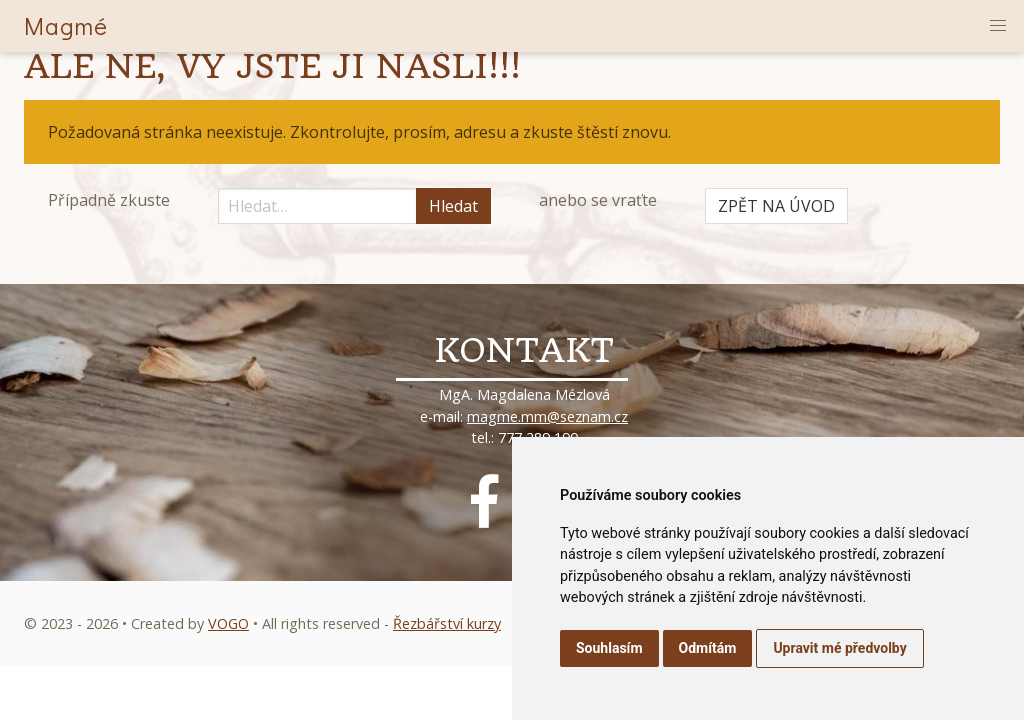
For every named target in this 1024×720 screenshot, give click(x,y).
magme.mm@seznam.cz (547, 416)
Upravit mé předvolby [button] (839, 648)
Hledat (453, 206)
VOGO (228, 623)
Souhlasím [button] (609, 648)
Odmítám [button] (708, 648)
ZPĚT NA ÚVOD (776, 206)
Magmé (66, 25)
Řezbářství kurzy (447, 623)
